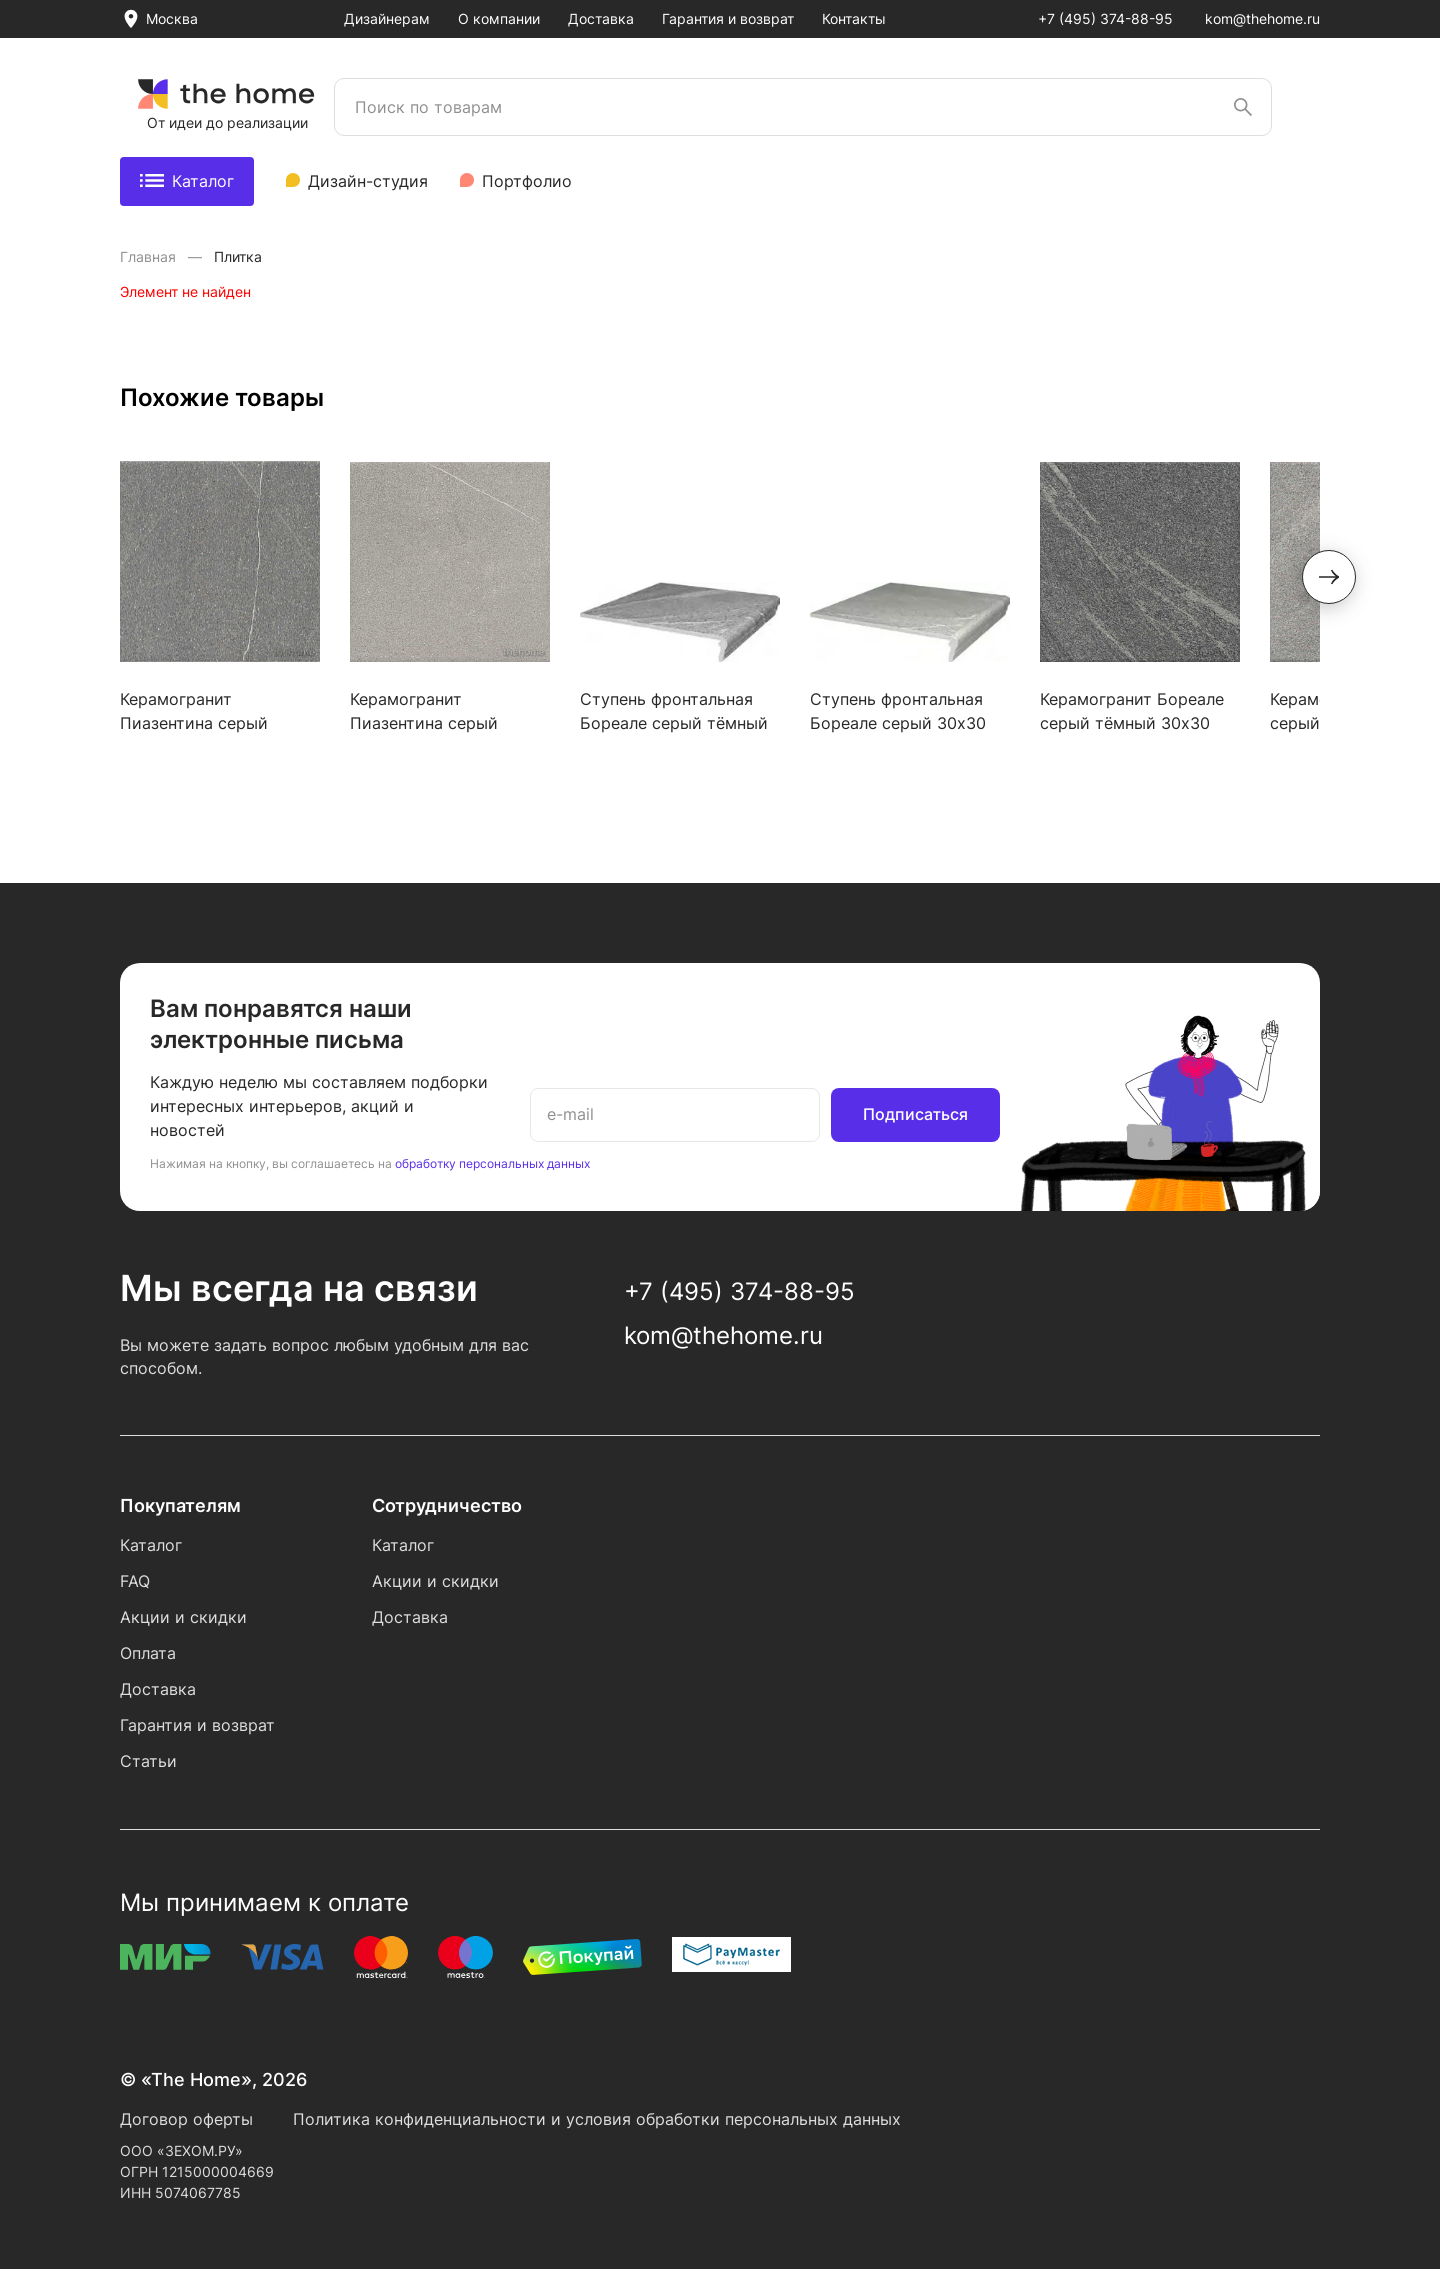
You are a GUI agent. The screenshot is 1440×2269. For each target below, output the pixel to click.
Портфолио (527, 181)
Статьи (148, 1761)
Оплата (148, 1653)
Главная (150, 256)
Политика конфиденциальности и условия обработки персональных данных (597, 2119)
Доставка (601, 18)
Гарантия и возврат (728, 18)
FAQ (135, 1581)
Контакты (854, 18)
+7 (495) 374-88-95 (1105, 18)
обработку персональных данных (492, 1163)
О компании (499, 18)
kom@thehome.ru (1262, 18)
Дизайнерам (387, 18)
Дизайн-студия (368, 181)
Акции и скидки (183, 1617)
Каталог (187, 181)
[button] (1329, 577)
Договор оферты (186, 2119)
